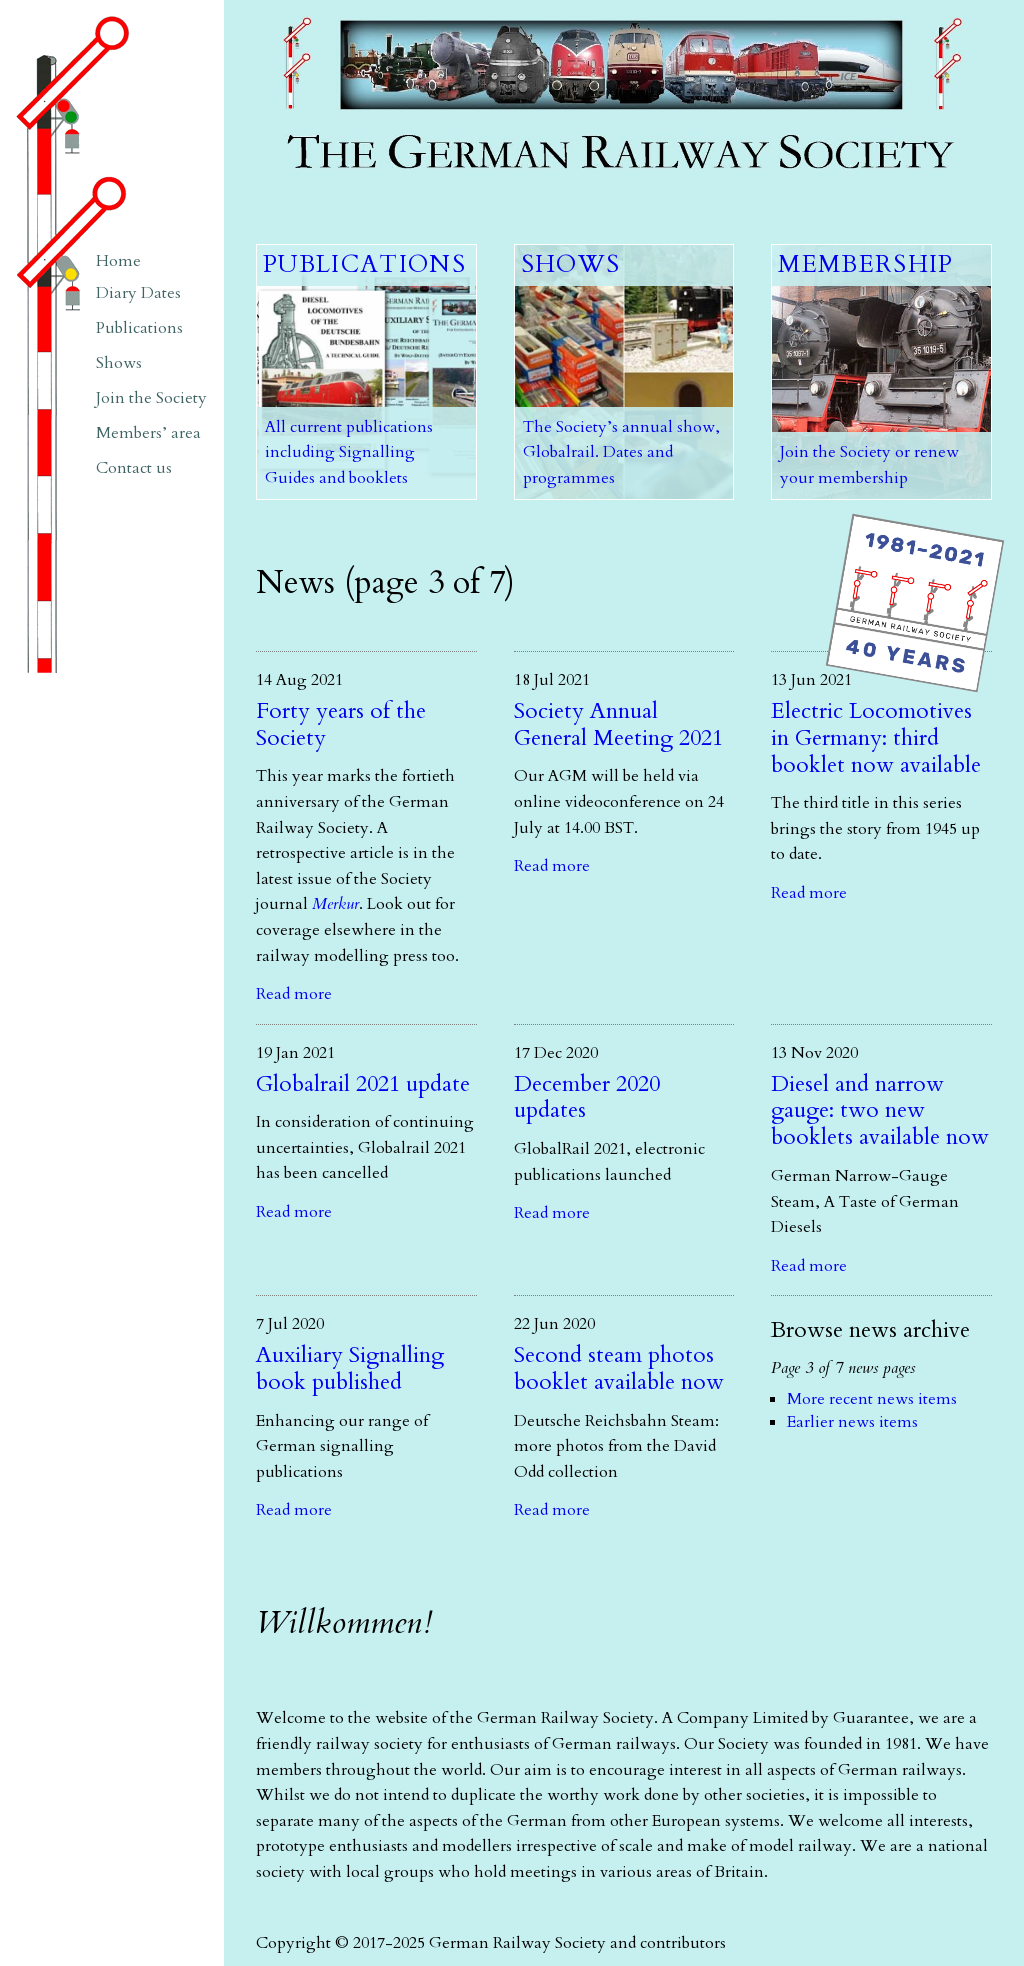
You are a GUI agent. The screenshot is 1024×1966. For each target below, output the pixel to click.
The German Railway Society (379, 9)
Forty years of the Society (341, 724)
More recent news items (872, 1399)
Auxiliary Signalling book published (350, 1368)
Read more (294, 994)
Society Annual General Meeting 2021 (618, 724)
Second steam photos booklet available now (619, 1368)
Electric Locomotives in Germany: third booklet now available (876, 738)
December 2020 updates (587, 1097)
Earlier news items (852, 1422)
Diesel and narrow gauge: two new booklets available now (880, 1111)
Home (118, 261)
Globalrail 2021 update (363, 1084)
